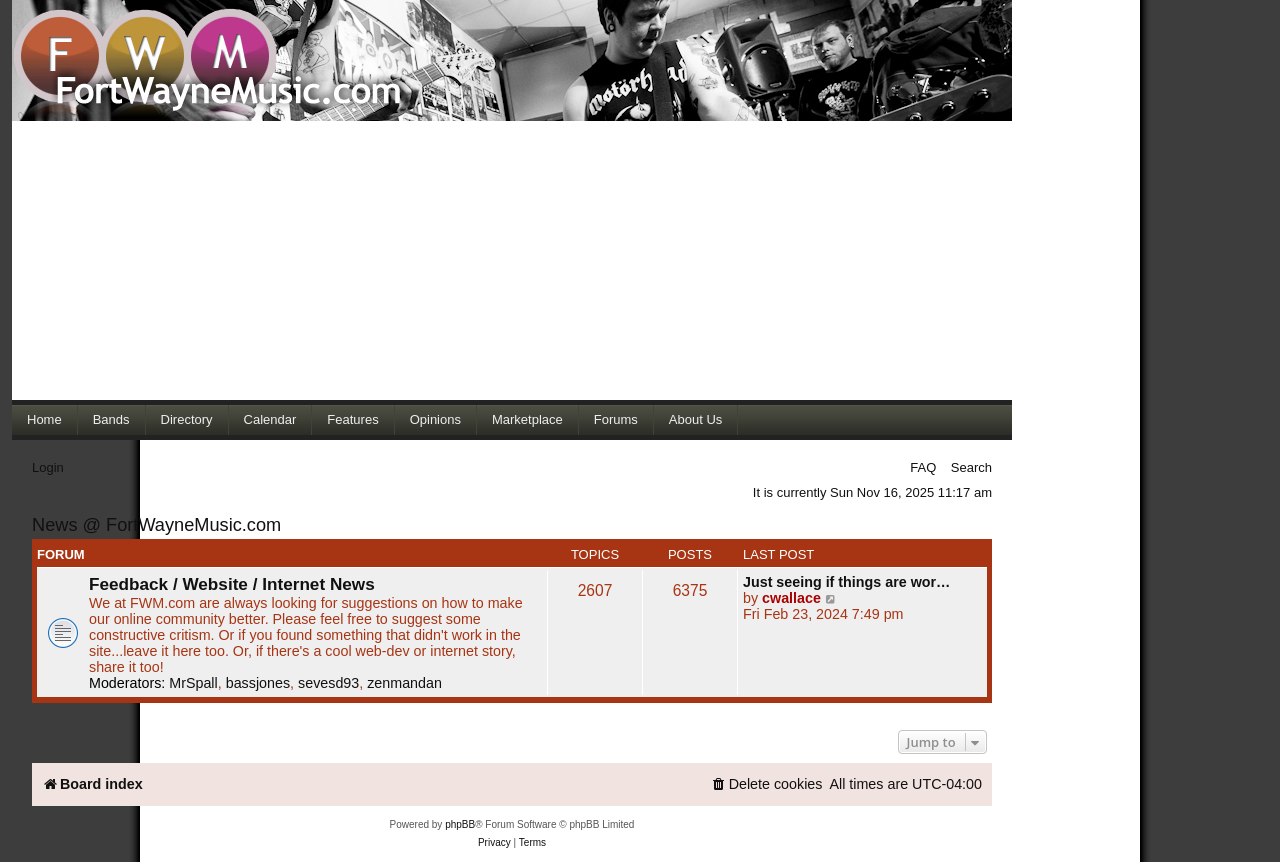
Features (352, 419)
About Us (695, 419)
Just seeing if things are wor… (846, 582)
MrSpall (193, 683)
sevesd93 (328, 683)
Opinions (435, 419)
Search (971, 467)
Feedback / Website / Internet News (232, 584)
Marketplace (527, 419)
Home (44, 419)
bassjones (258, 683)
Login (48, 467)
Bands (111, 419)
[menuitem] (767, 784)
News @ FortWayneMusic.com (156, 525)
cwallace (791, 598)
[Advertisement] (512, 260)
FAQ (923, 467)
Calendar (270, 419)
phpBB (460, 824)
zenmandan (404, 683)
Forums (616, 419)
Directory (187, 419)
